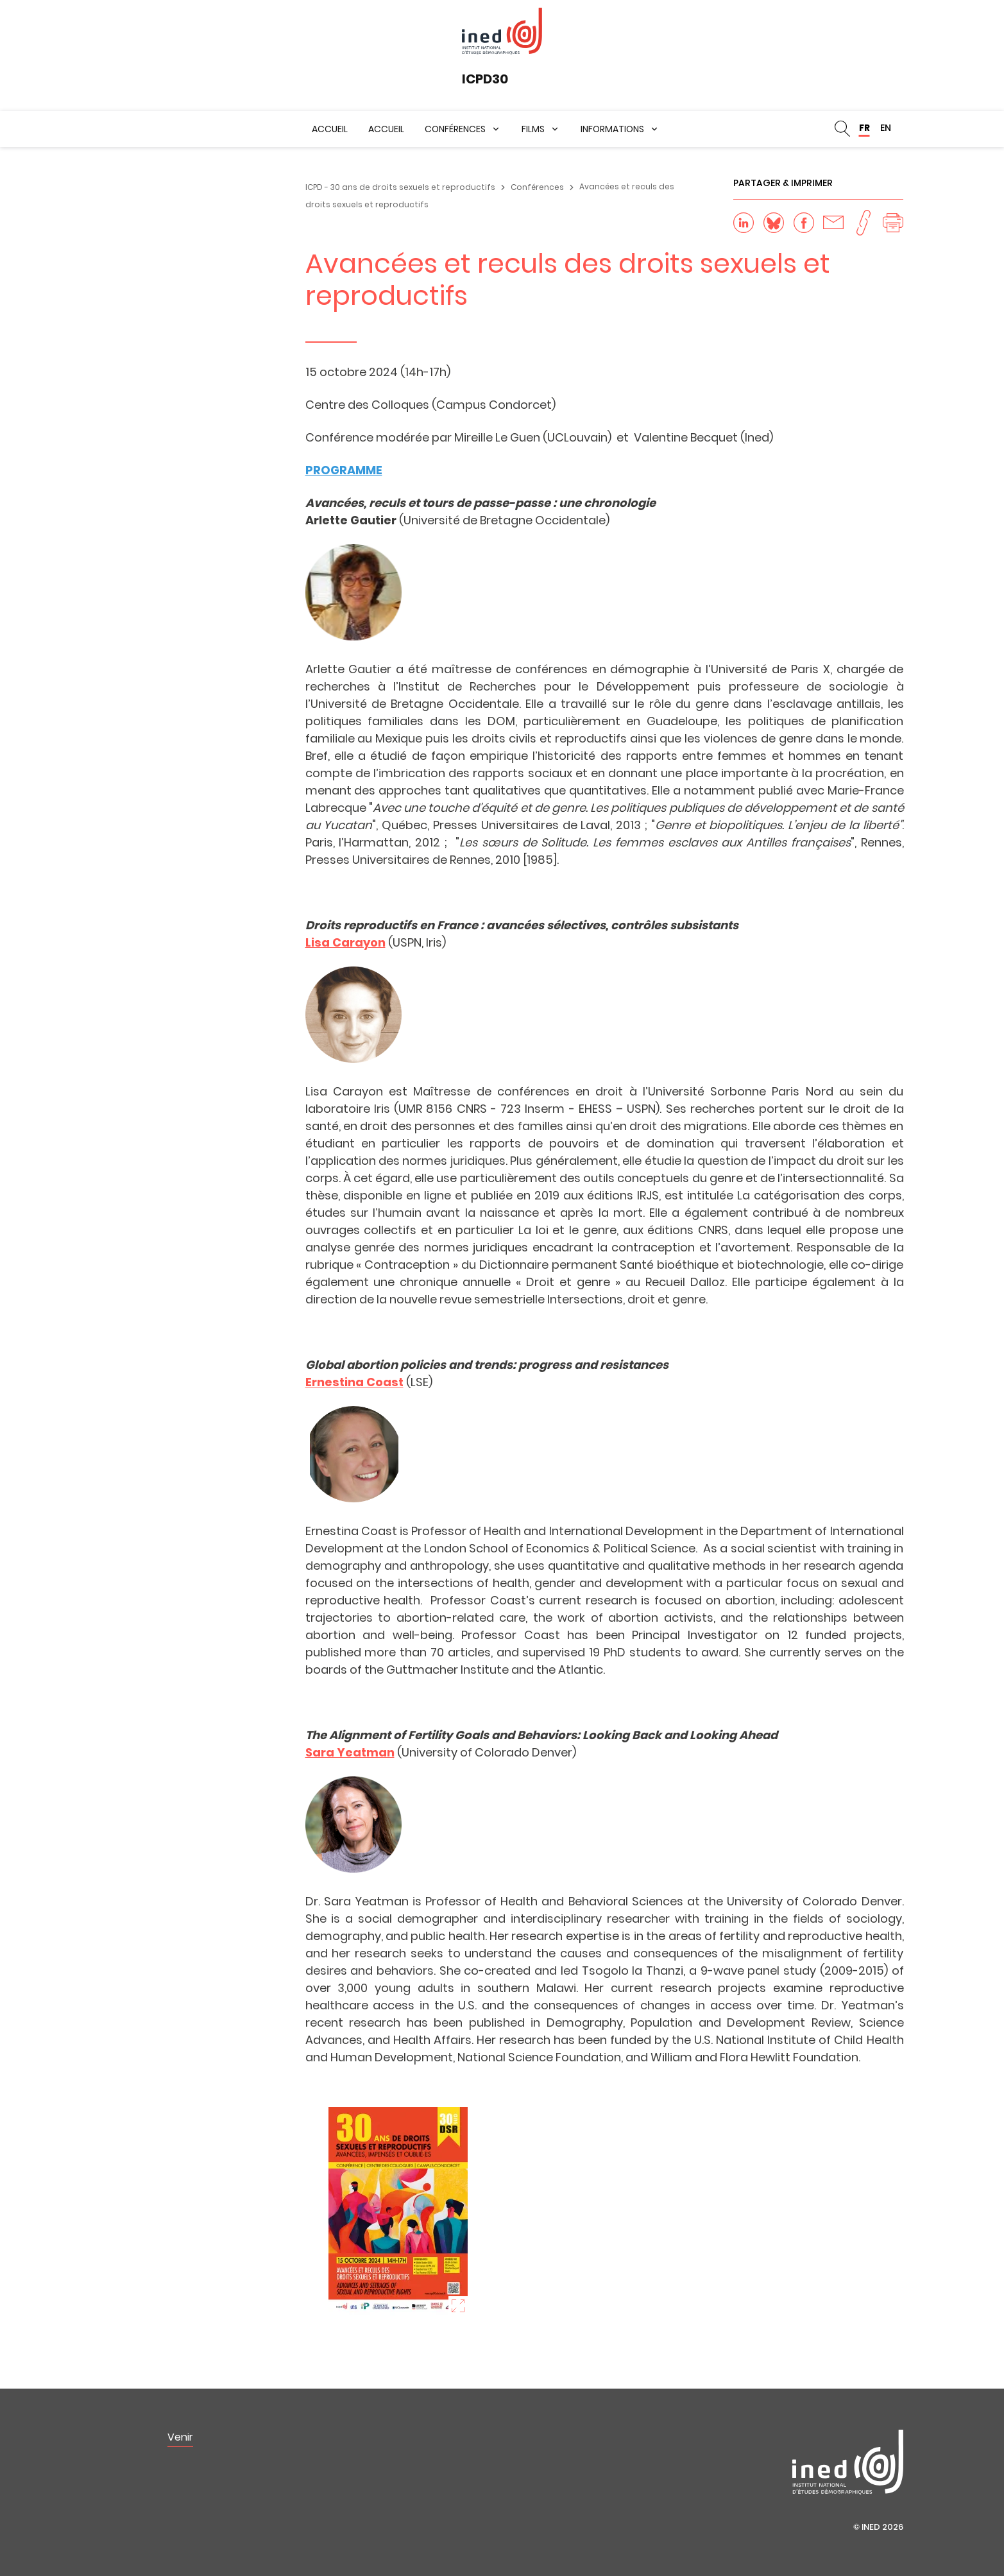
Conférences (455, 129)
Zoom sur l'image (458, 2305)
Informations (612, 129)
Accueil (330, 129)
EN (885, 127)
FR (864, 127)
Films (533, 129)
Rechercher (842, 129)
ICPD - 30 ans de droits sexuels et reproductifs (400, 187)
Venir (180, 2437)
